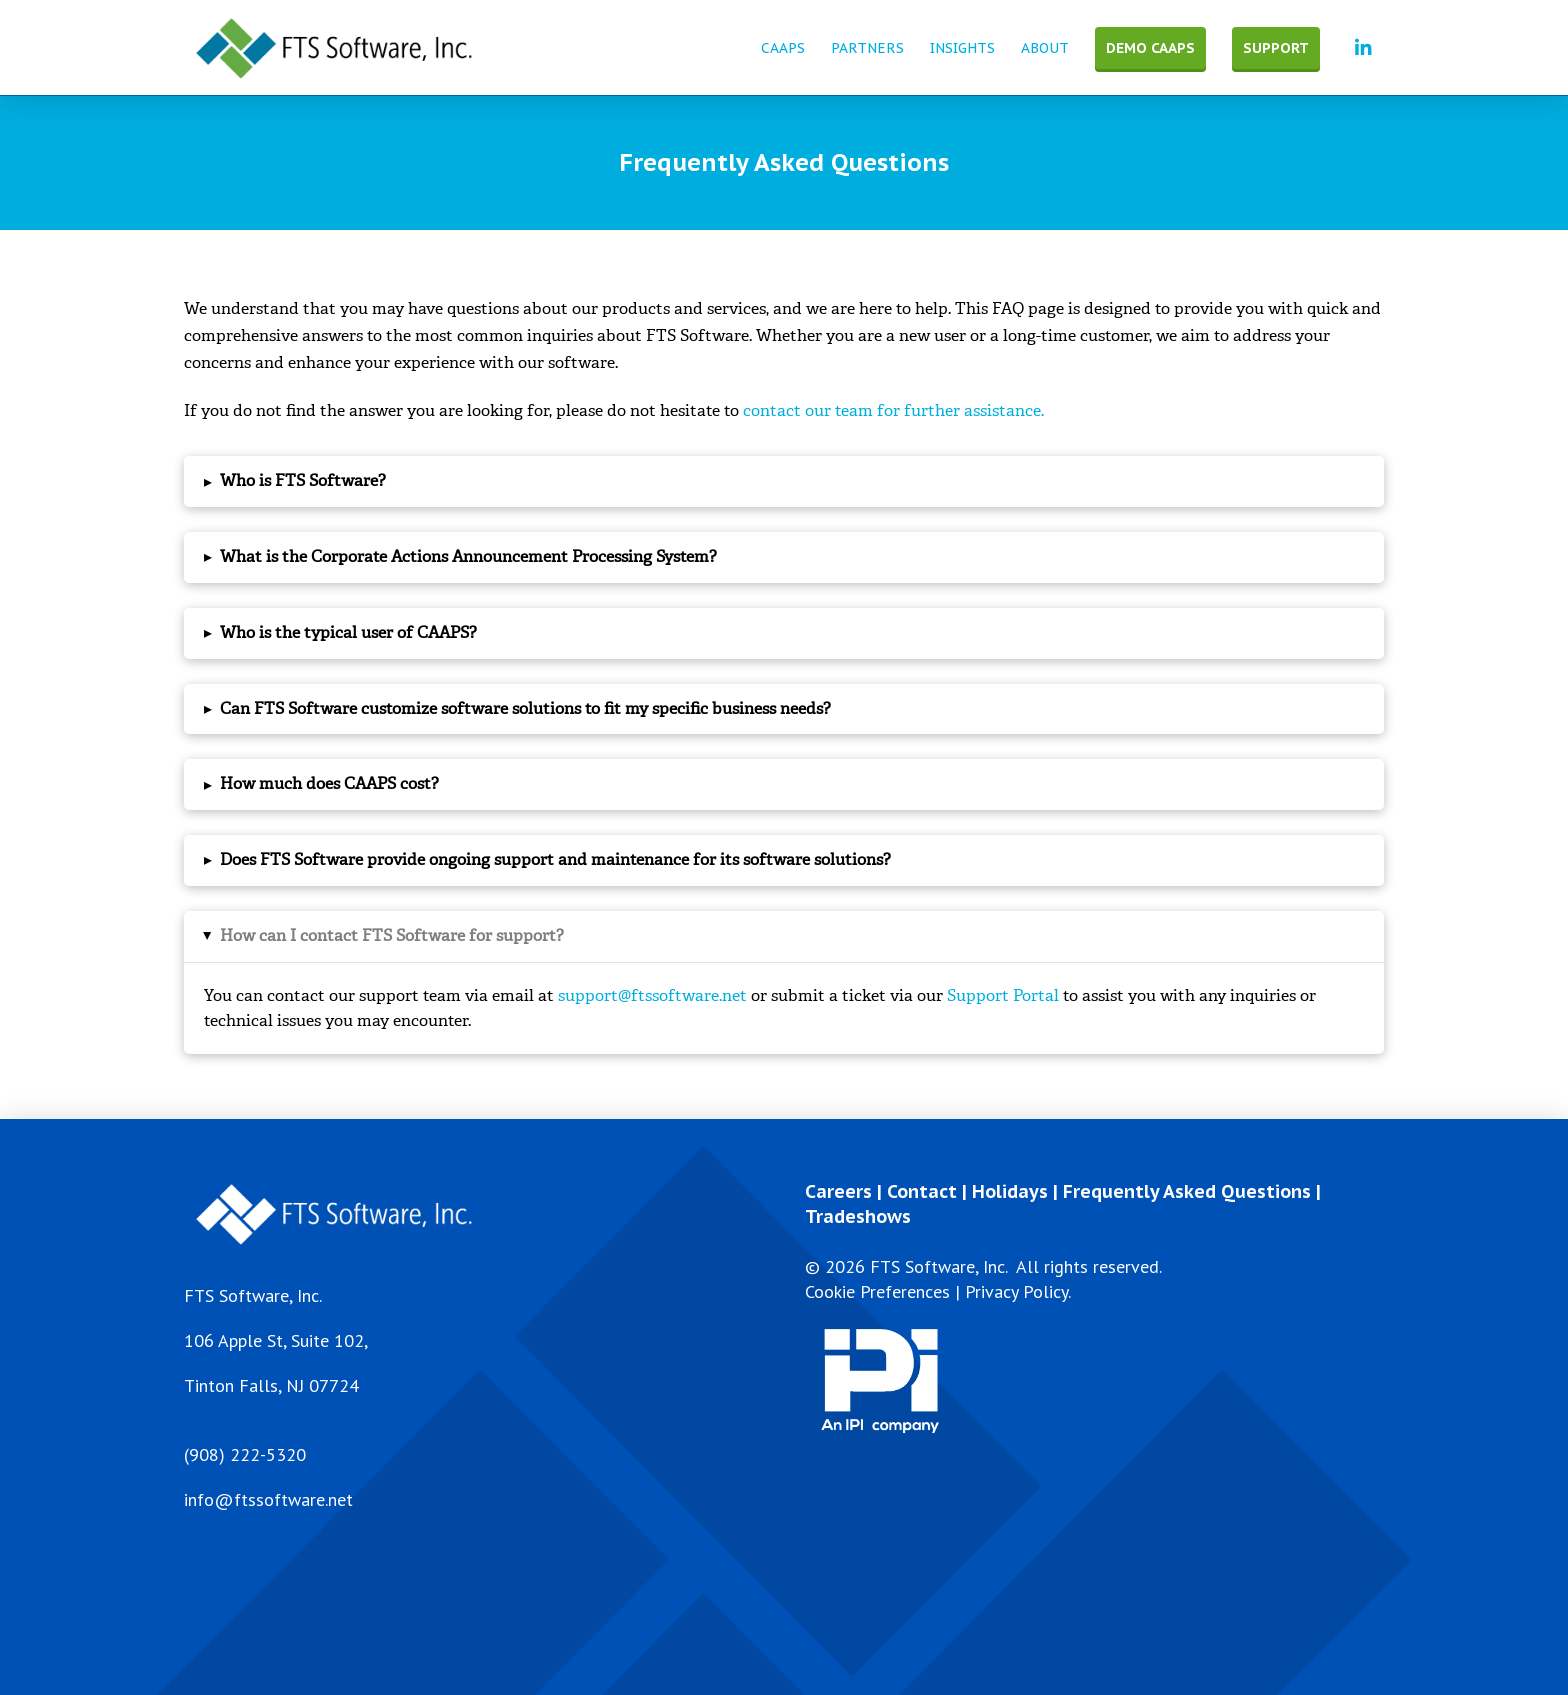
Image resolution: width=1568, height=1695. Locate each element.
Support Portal (1003, 995)
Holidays (1010, 1191)
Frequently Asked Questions (1187, 1191)
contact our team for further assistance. (893, 410)
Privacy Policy (1016, 1291)
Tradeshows (858, 1216)
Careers (838, 1191)
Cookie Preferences (877, 1291)
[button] (784, 481)
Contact (922, 1191)
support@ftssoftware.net (652, 995)
